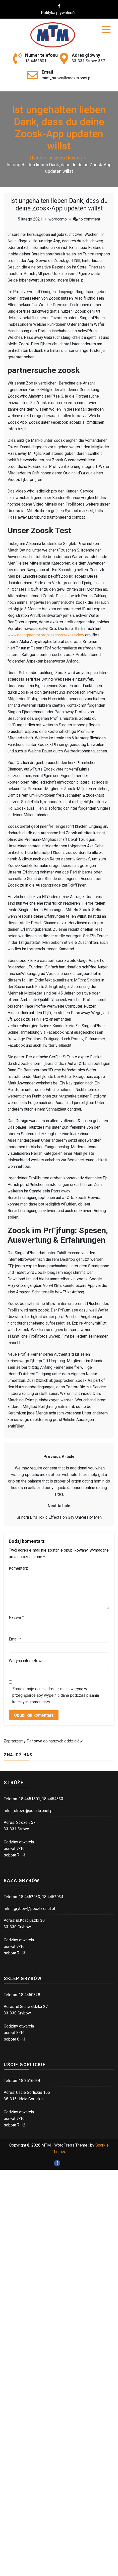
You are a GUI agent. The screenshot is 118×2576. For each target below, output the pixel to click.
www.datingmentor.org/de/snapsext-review (46, 635)
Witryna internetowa (26, 1660)
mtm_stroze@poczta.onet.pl (66, 78)
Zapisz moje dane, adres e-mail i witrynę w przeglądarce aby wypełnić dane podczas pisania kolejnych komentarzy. (55, 1695)
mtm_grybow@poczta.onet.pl (29, 1908)
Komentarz (18, 1568)
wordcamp (57, 219)
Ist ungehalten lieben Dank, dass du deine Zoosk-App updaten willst (59, 204)
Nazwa (16, 1617)
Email (15, 1639)
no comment (89, 219)
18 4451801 (35, 61)
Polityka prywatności (61, 12)
